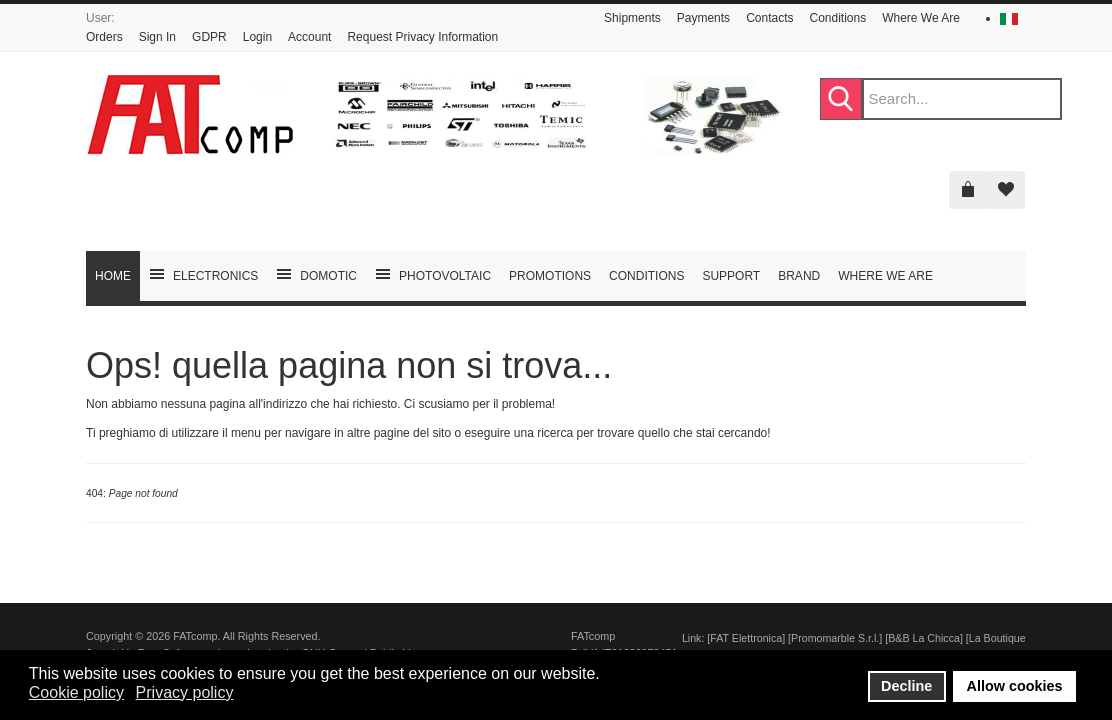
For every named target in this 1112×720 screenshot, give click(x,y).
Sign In (157, 37)
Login (257, 37)
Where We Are (921, 18)
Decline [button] (906, 686)
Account (309, 37)
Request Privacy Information (422, 37)
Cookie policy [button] (76, 692)
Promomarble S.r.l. (835, 638)
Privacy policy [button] (185, 692)
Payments (703, 18)
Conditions (837, 18)
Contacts (769, 18)
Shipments (632, 18)
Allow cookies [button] (1015, 686)
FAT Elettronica (746, 638)
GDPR (209, 37)
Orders (104, 37)
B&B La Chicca (924, 638)
